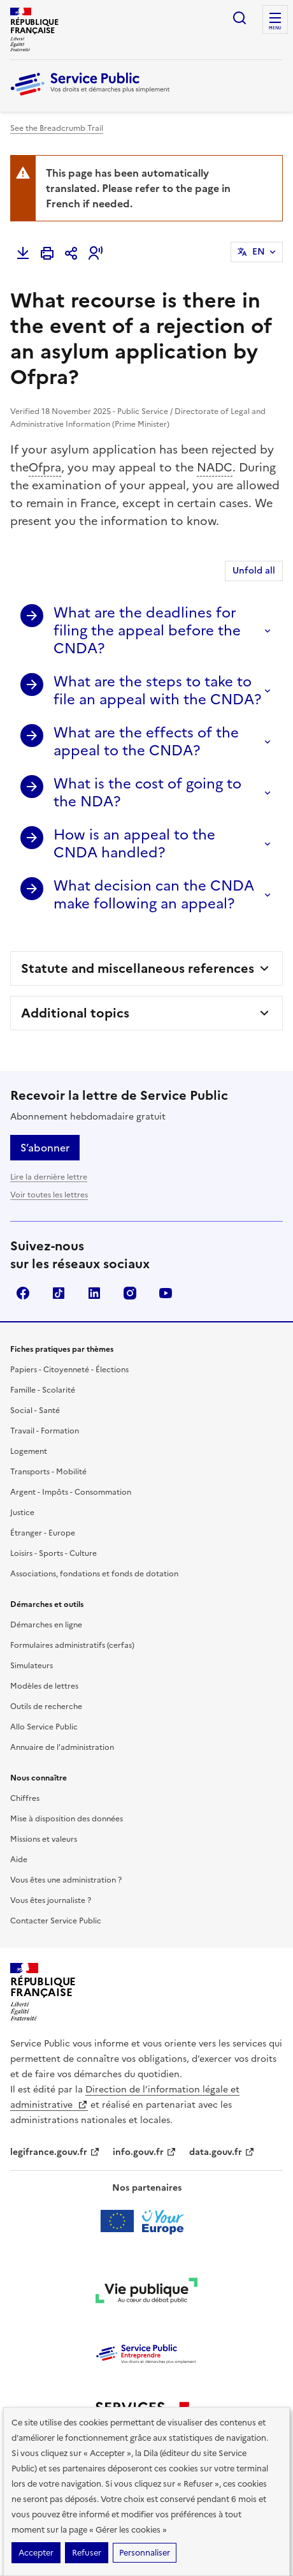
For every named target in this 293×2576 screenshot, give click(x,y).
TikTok (58, 1293)
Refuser (86, 2553)
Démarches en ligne (46, 1625)
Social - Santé (35, 1410)
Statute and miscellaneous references (137, 968)
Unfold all (253, 570)
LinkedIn (94, 1293)
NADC (214, 467)
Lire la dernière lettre (48, 1177)
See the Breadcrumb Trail (56, 128)
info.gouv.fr (144, 2152)
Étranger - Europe (42, 1533)
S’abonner (44, 1147)
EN (258, 251)
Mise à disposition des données (66, 1819)
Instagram (130, 1293)
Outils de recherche (46, 1706)
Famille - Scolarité (42, 1390)
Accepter (36, 2553)
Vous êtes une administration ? (66, 1880)
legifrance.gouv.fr (55, 2152)
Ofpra (45, 467)
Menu (275, 28)
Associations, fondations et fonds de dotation (94, 1574)
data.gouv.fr (222, 2152)
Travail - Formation (44, 1431)
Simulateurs (31, 1665)
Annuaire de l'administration (62, 1747)
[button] (95, 253)
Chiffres (24, 1798)
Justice (22, 1512)
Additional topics (75, 1013)
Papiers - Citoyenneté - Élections (69, 1369)
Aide (18, 1859)
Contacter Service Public (55, 1921)
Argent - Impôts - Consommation (70, 1492)
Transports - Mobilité (48, 1471)
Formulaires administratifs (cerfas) (72, 1645)
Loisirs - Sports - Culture (53, 1553)
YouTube (165, 1293)
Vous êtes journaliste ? (50, 1900)
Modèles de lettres (44, 1686)
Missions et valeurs (43, 1839)
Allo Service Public (44, 1727)
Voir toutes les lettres (49, 1195)
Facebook (23, 1293)
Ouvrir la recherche (239, 18)
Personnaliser (144, 2553)
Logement (28, 1451)
